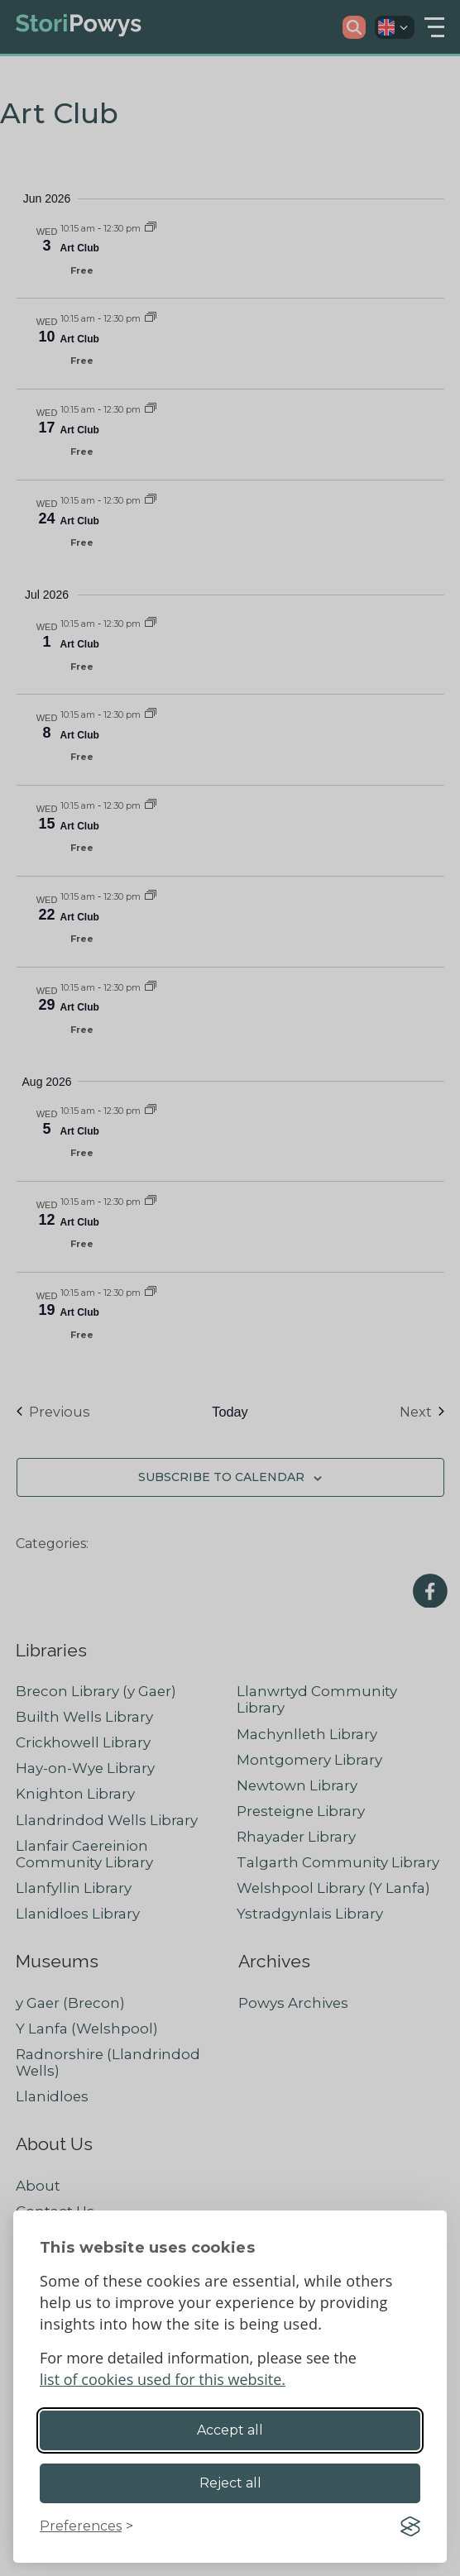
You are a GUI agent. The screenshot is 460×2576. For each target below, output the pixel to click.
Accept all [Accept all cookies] (230, 2430)
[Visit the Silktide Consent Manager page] (410, 2526)
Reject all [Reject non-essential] (230, 2483)
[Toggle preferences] (86, 2526)
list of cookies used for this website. (162, 2379)
